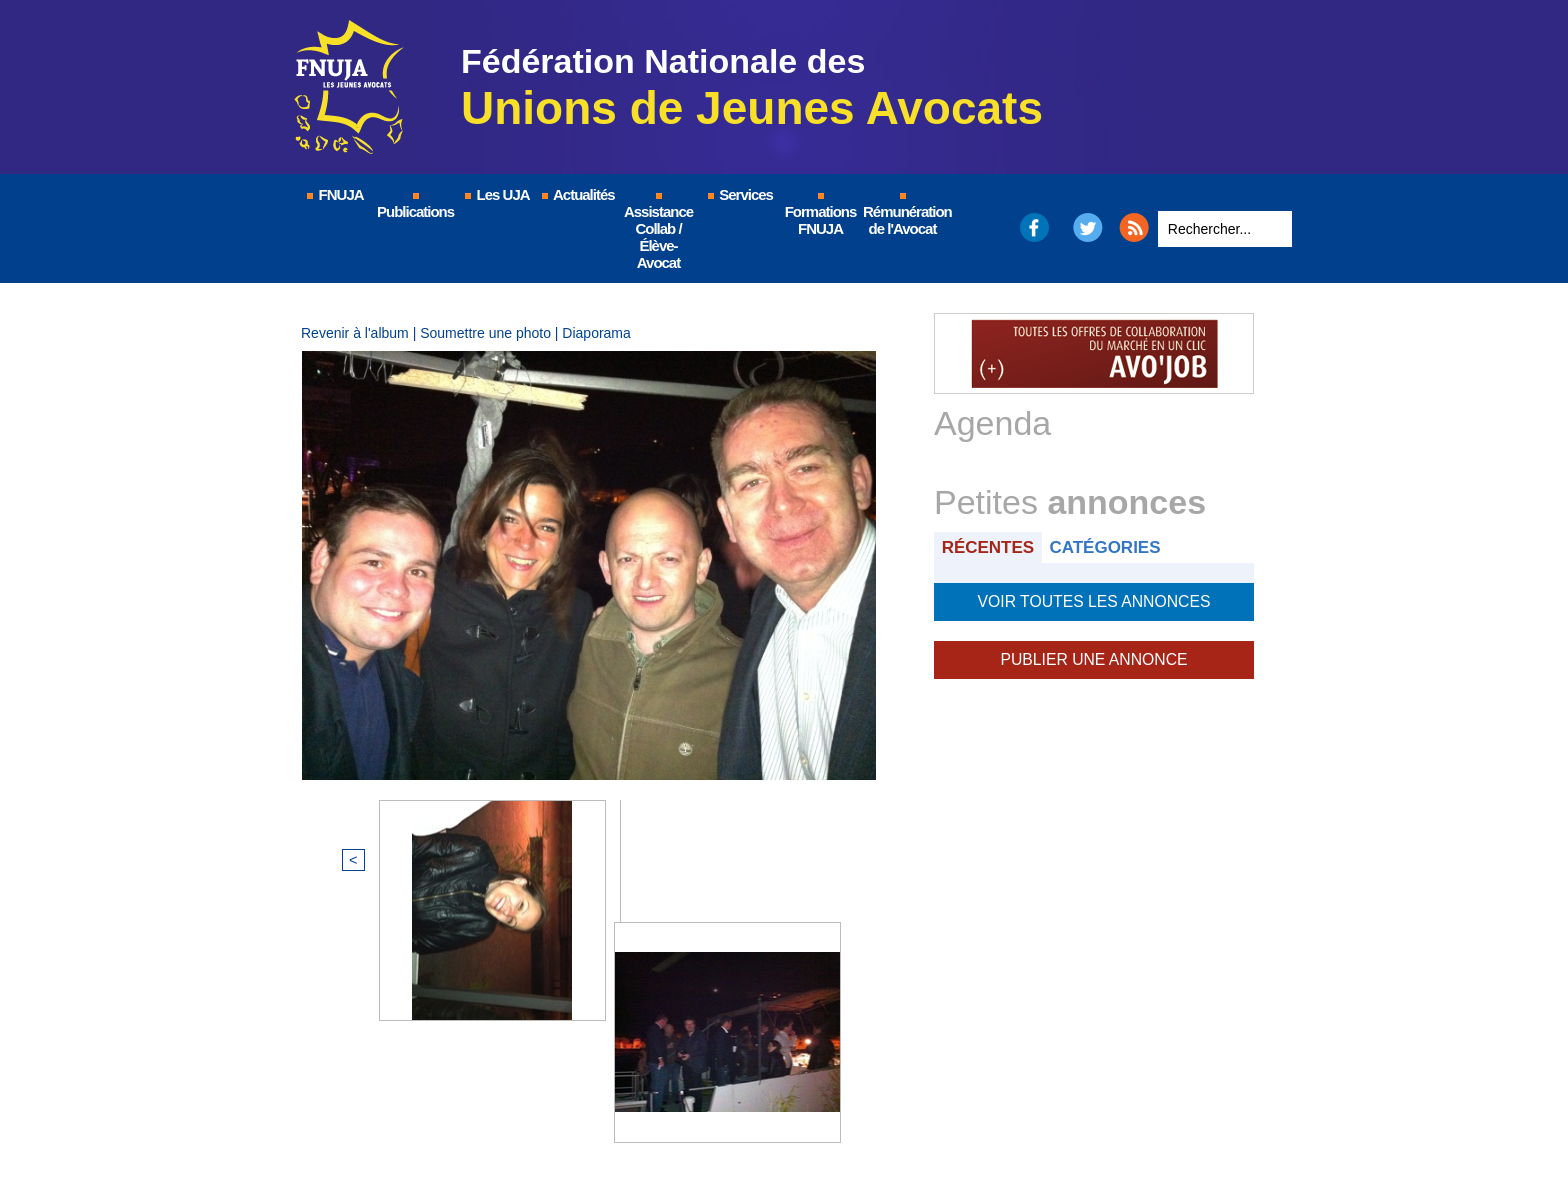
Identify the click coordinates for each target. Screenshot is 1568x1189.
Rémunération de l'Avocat (903, 215)
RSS (1134, 227)
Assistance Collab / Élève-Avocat (658, 232)
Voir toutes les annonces (1093, 600)
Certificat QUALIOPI (1059, 1115)
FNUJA (334, 194)
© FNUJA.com (503, 1115)
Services (739, 194)
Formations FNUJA (821, 215)
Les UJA (496, 194)
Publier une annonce (1094, 656)
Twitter (1088, 227)
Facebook (1033, 227)
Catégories (1112, 546)
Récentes (990, 546)
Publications (415, 206)
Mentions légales (644, 1115)
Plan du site (778, 1115)
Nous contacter (908, 1115)
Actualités (577, 194)
